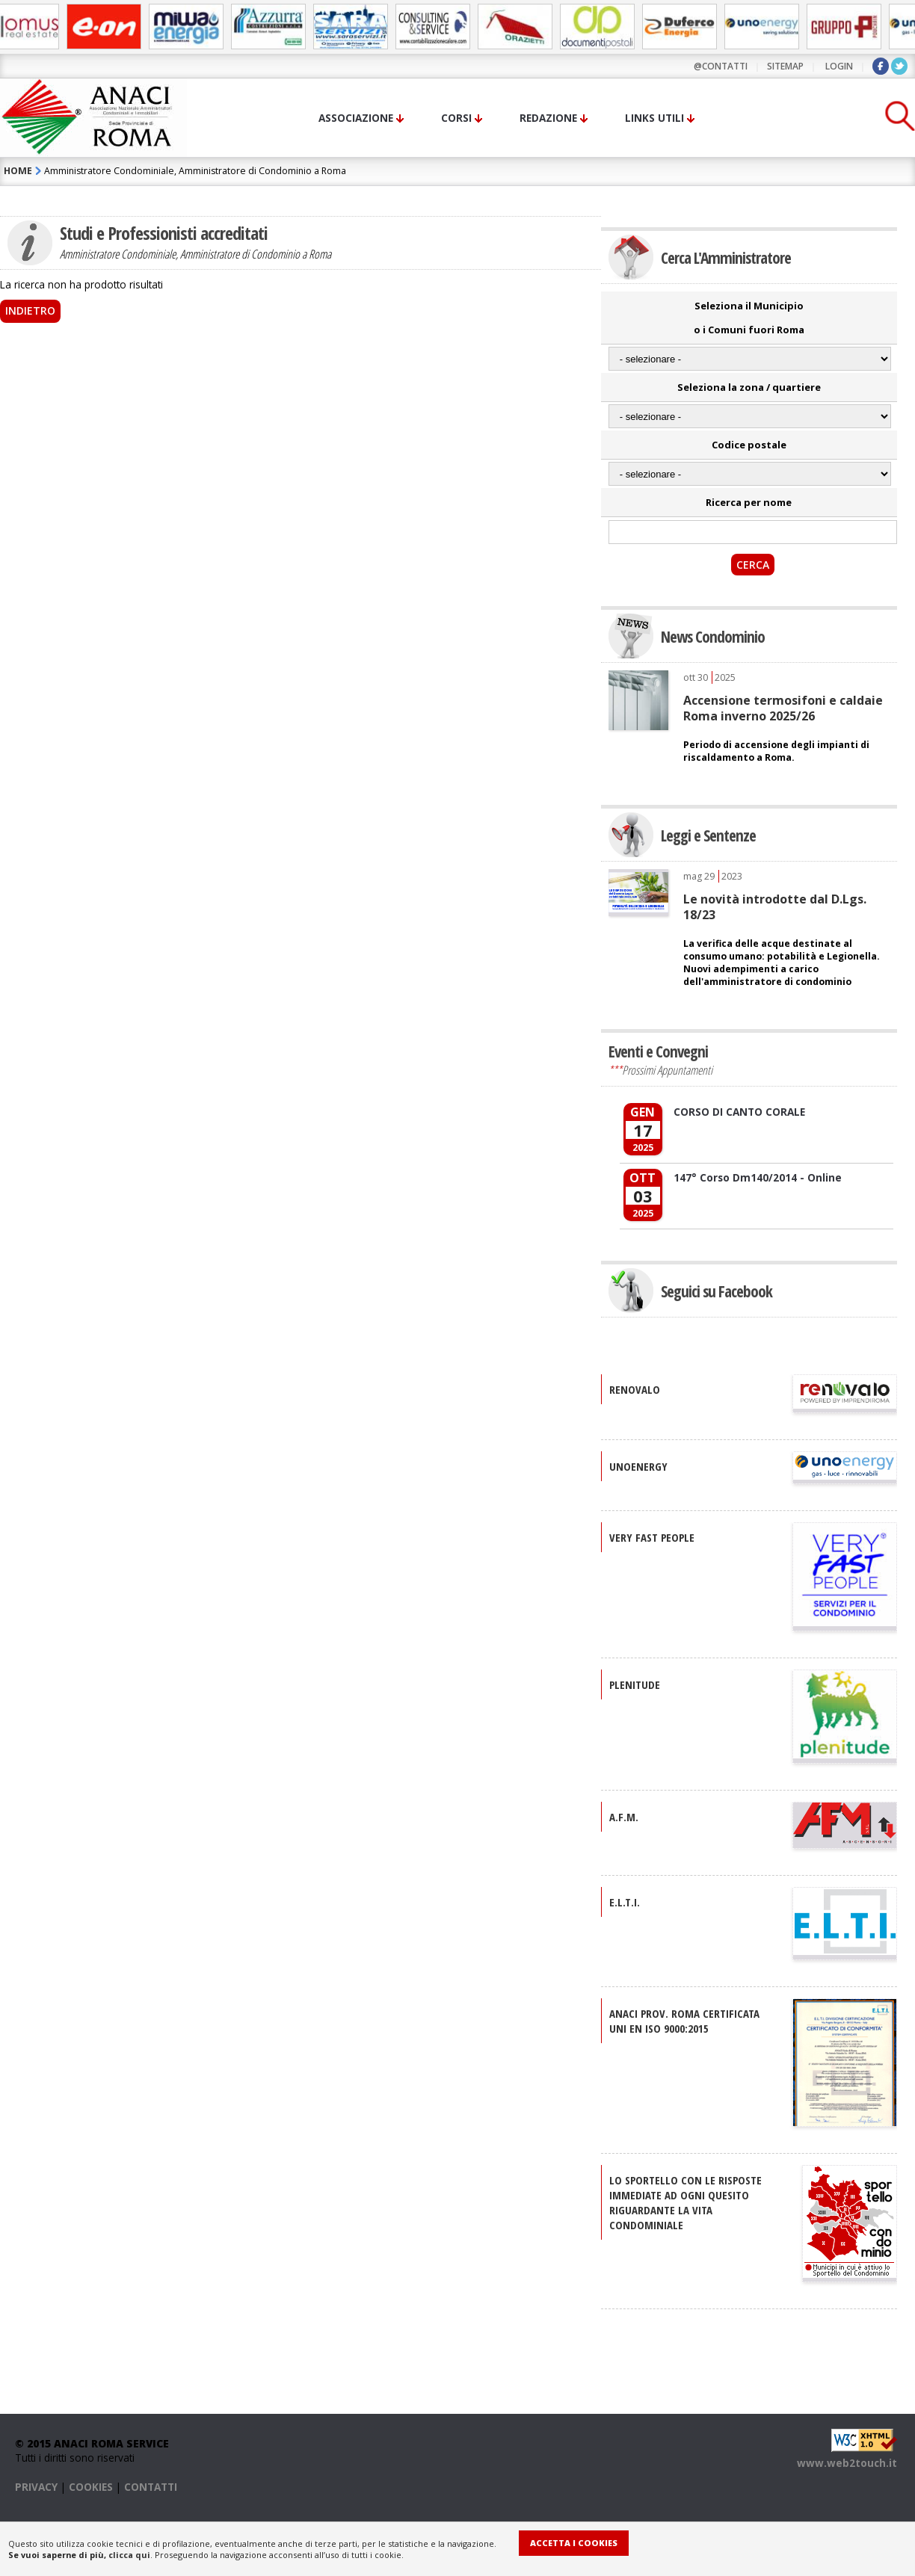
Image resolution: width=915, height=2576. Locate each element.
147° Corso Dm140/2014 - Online (758, 1177)
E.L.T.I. (624, 1901)
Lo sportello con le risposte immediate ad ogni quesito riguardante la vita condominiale (685, 2202)
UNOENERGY (638, 1466)
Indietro (30, 310)
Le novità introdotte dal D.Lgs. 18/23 (774, 906)
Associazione (355, 118)
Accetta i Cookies (573, 2542)
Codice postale (749, 444)
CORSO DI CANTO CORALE (739, 1112)
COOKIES (91, 2487)
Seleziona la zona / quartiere (749, 387)
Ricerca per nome (749, 502)
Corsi (456, 118)
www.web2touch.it (847, 2463)
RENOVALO (634, 1389)
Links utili (654, 118)
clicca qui (129, 2554)
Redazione (548, 118)
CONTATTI (150, 2487)
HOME (18, 170)
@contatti (721, 66)
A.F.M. (623, 1816)
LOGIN (839, 66)
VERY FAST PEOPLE (651, 1537)
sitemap (785, 66)
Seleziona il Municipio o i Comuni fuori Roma (749, 317)
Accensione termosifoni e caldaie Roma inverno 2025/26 (783, 707)
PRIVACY (36, 2487)
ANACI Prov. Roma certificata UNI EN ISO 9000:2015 (684, 2021)
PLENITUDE (634, 1684)
